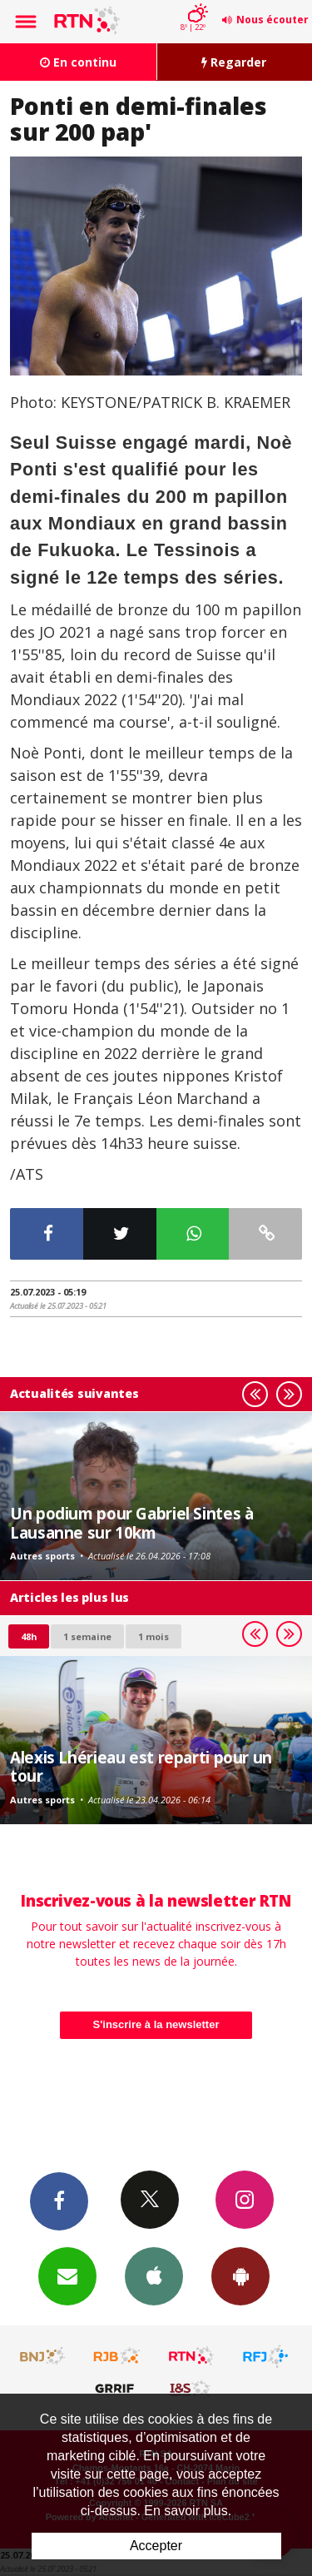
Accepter (156, 2546)
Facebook (59, 2200)
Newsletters (67, 2275)
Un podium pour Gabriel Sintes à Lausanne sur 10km (131, 1522)
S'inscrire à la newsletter (156, 2024)
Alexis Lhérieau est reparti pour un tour (141, 1766)
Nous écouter (272, 19)
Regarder (233, 62)
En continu (78, 62)
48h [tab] (29, 1636)
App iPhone (154, 2275)
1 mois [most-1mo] (153, 1636)
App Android (240, 2275)
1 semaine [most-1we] (87, 1636)
